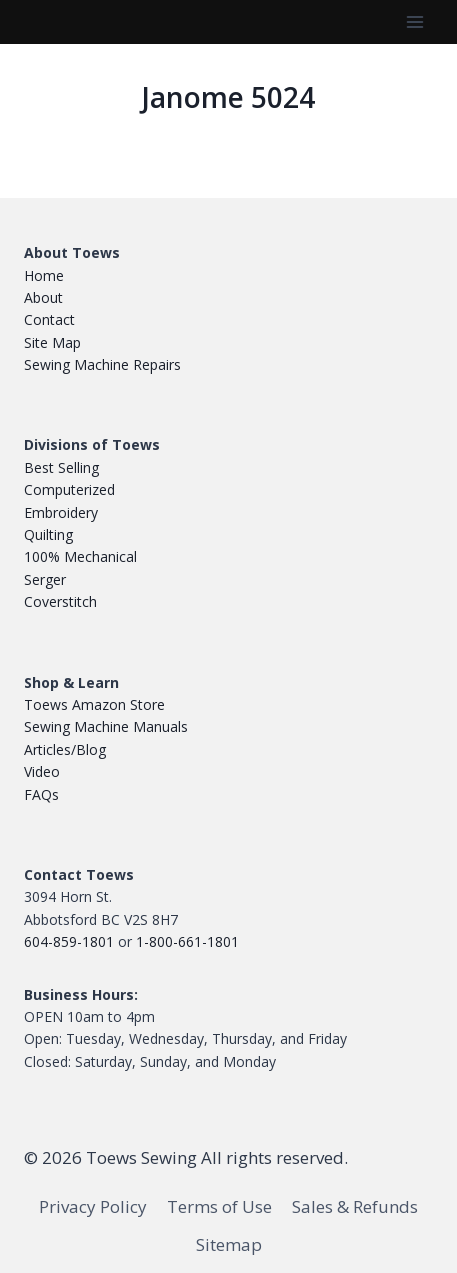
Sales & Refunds (355, 1206)
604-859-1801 (69, 941)
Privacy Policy (93, 1206)
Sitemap (229, 1244)
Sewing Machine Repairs (102, 364)
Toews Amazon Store (94, 704)
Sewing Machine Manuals (106, 726)
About (43, 297)
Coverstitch (60, 601)
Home (44, 275)
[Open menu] (414, 21)
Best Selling (61, 467)
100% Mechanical (80, 556)
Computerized (69, 489)
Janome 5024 (228, 97)
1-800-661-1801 (187, 941)
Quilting (48, 534)
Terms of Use (219, 1206)
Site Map (52, 342)
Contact (49, 319)
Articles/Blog (65, 749)
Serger (45, 579)
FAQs (41, 794)
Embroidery (61, 512)
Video (42, 771)
